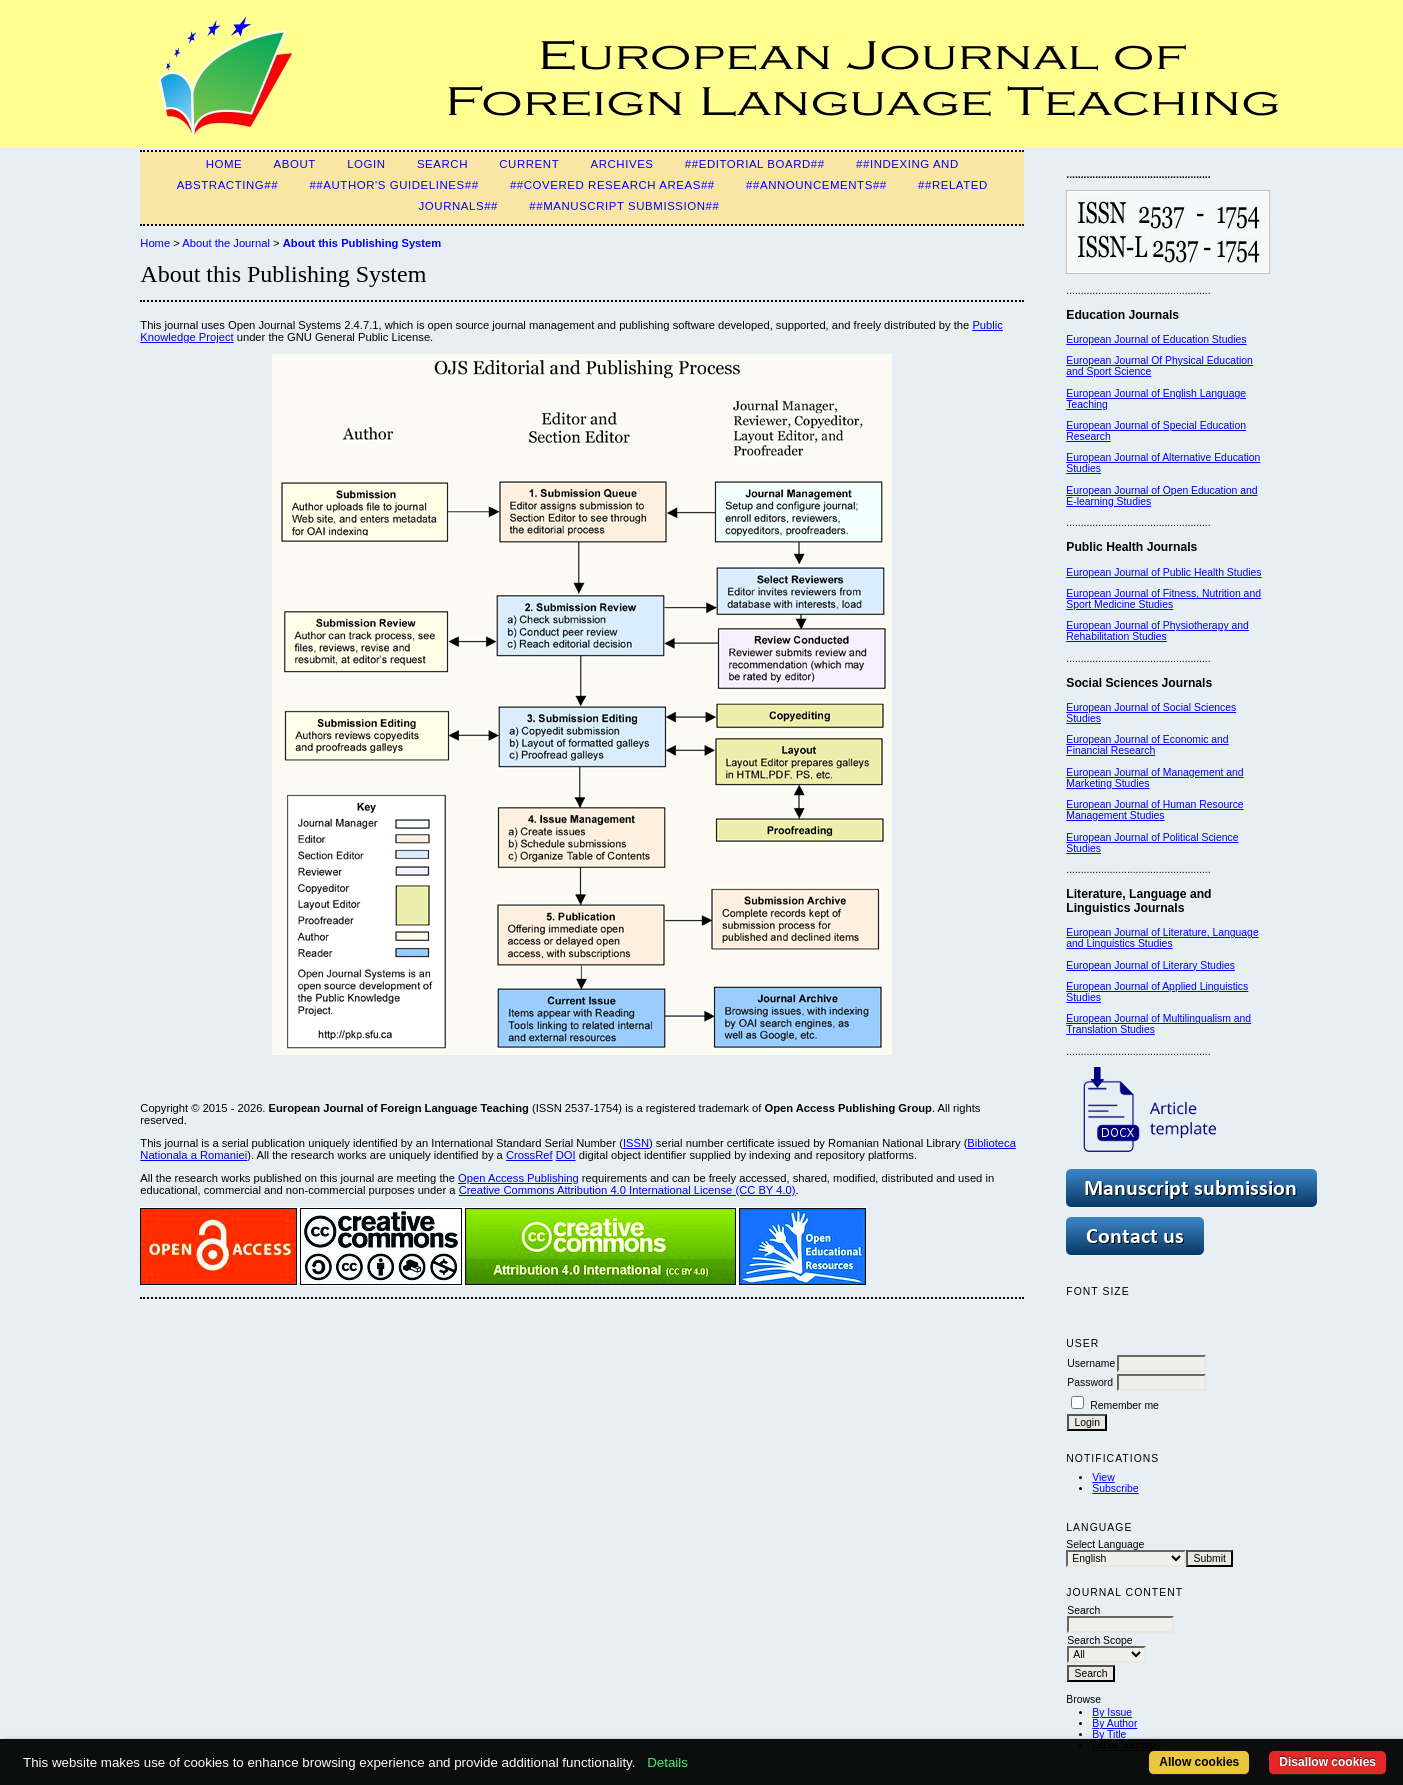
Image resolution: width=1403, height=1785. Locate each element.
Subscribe (1115, 1488)
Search (442, 164)
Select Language (1105, 1544)
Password (1090, 1382)
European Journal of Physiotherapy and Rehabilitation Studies (1157, 631)
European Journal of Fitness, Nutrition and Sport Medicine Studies (1163, 599)
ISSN (636, 1143)
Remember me (1124, 1405)
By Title (1109, 1734)
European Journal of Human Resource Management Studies (1154, 810)
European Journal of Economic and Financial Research (1147, 745)
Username (1091, 1363)
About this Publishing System (362, 243)
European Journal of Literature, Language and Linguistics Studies (1162, 938)
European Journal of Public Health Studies (1163, 572)
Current (529, 164)
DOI (566, 1155)
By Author (1114, 1723)
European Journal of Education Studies (1156, 339)
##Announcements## (816, 185)
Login (366, 164)
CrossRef (529, 1155)
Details (667, 1762)
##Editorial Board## (755, 164)
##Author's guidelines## (393, 185)
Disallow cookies (1327, 1762)
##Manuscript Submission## (624, 206)
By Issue (1112, 1712)
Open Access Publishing (518, 1178)
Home (224, 164)
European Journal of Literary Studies (1150, 965)
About (295, 164)
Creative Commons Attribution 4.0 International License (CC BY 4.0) (627, 1190)
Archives (621, 164)
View (1103, 1477)
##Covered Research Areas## (612, 185)
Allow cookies (1199, 1762)
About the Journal (226, 243)
